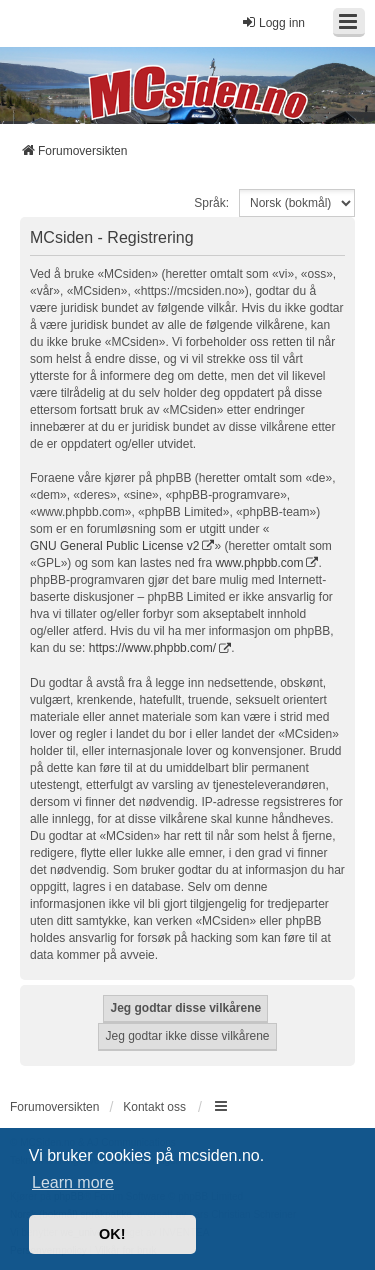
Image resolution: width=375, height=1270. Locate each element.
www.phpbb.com (259, 563)
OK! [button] (112, 1234)
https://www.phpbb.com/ (152, 648)
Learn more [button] (73, 1182)
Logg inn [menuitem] (273, 22)
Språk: (211, 203)
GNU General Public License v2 (114, 546)
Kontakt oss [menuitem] (154, 1107)
